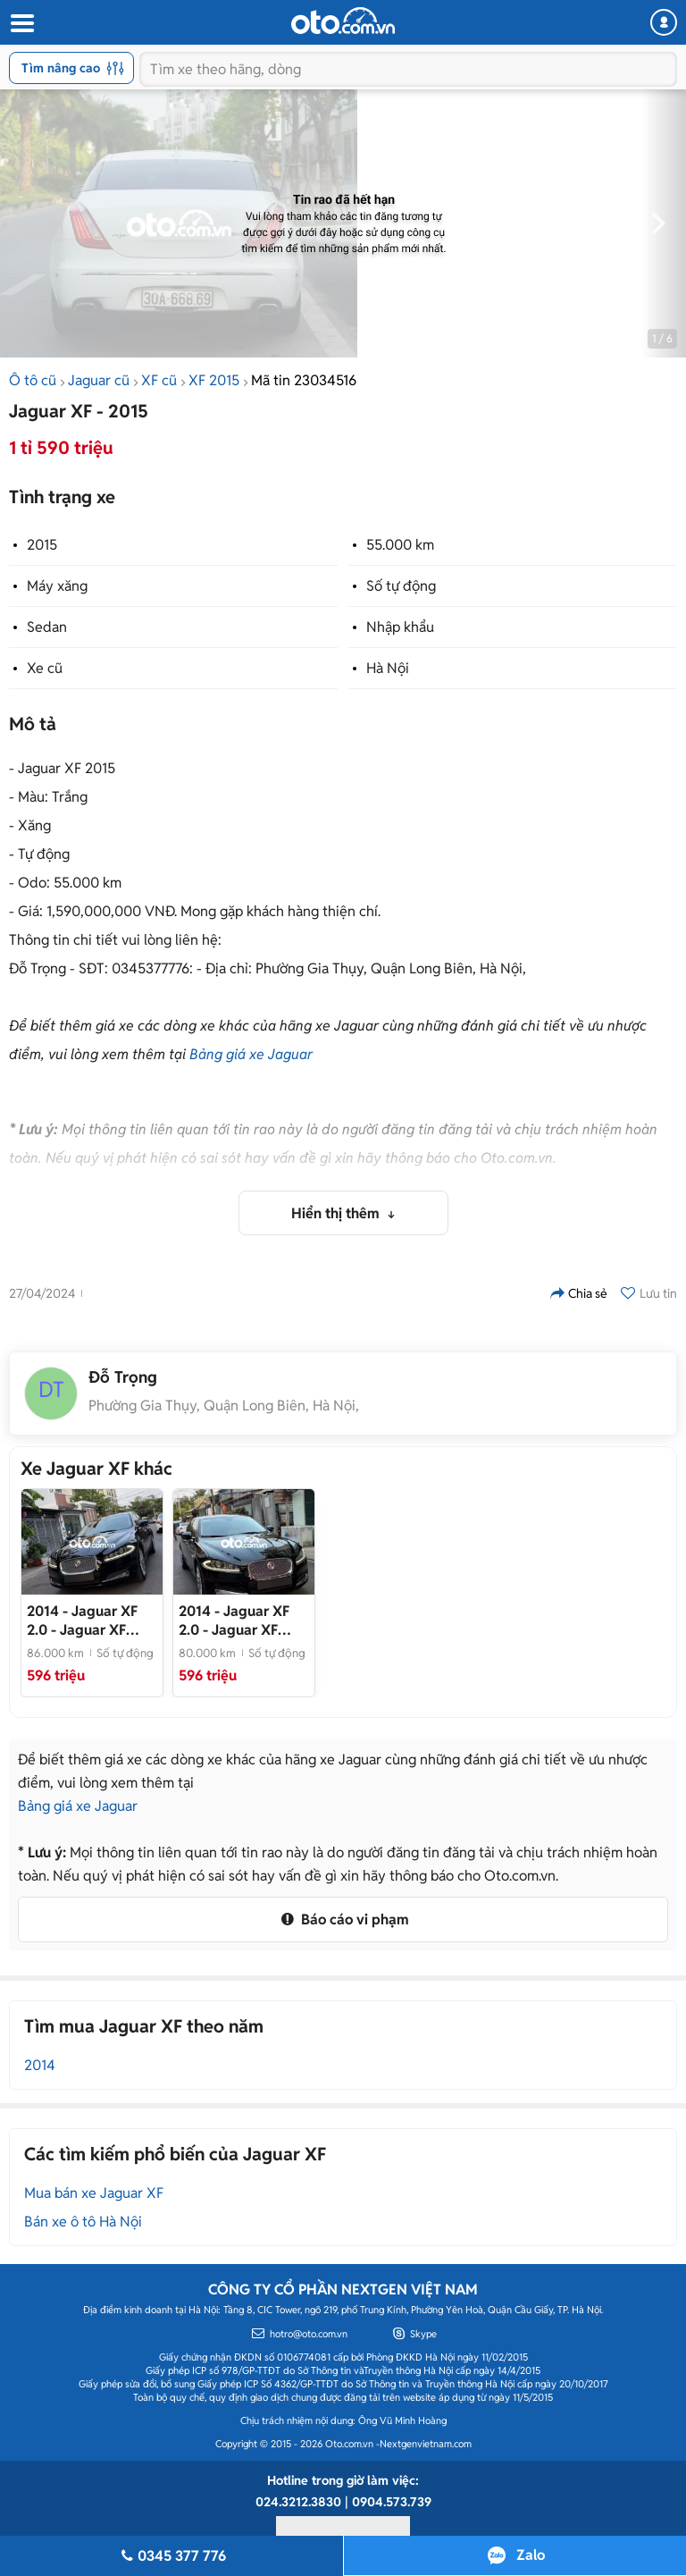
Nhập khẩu (400, 627)
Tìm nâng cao (72, 68)
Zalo (530, 2555)
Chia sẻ (578, 1293)
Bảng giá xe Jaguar (251, 1054)
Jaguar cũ (99, 380)
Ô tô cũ (32, 380)
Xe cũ (45, 668)
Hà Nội (387, 668)
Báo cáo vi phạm (342, 1919)
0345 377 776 (171, 2556)
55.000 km (400, 544)
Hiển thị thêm (337, 1213)
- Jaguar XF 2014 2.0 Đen (234, 1620)
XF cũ (159, 380)
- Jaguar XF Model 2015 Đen (82, 1620)
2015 (42, 544)
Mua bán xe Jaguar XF (93, 2193)
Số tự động (401, 586)
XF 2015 (213, 380)
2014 (39, 2065)
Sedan (47, 627)
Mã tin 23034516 (303, 380)
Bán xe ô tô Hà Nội (83, 2221)
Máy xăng (57, 586)
